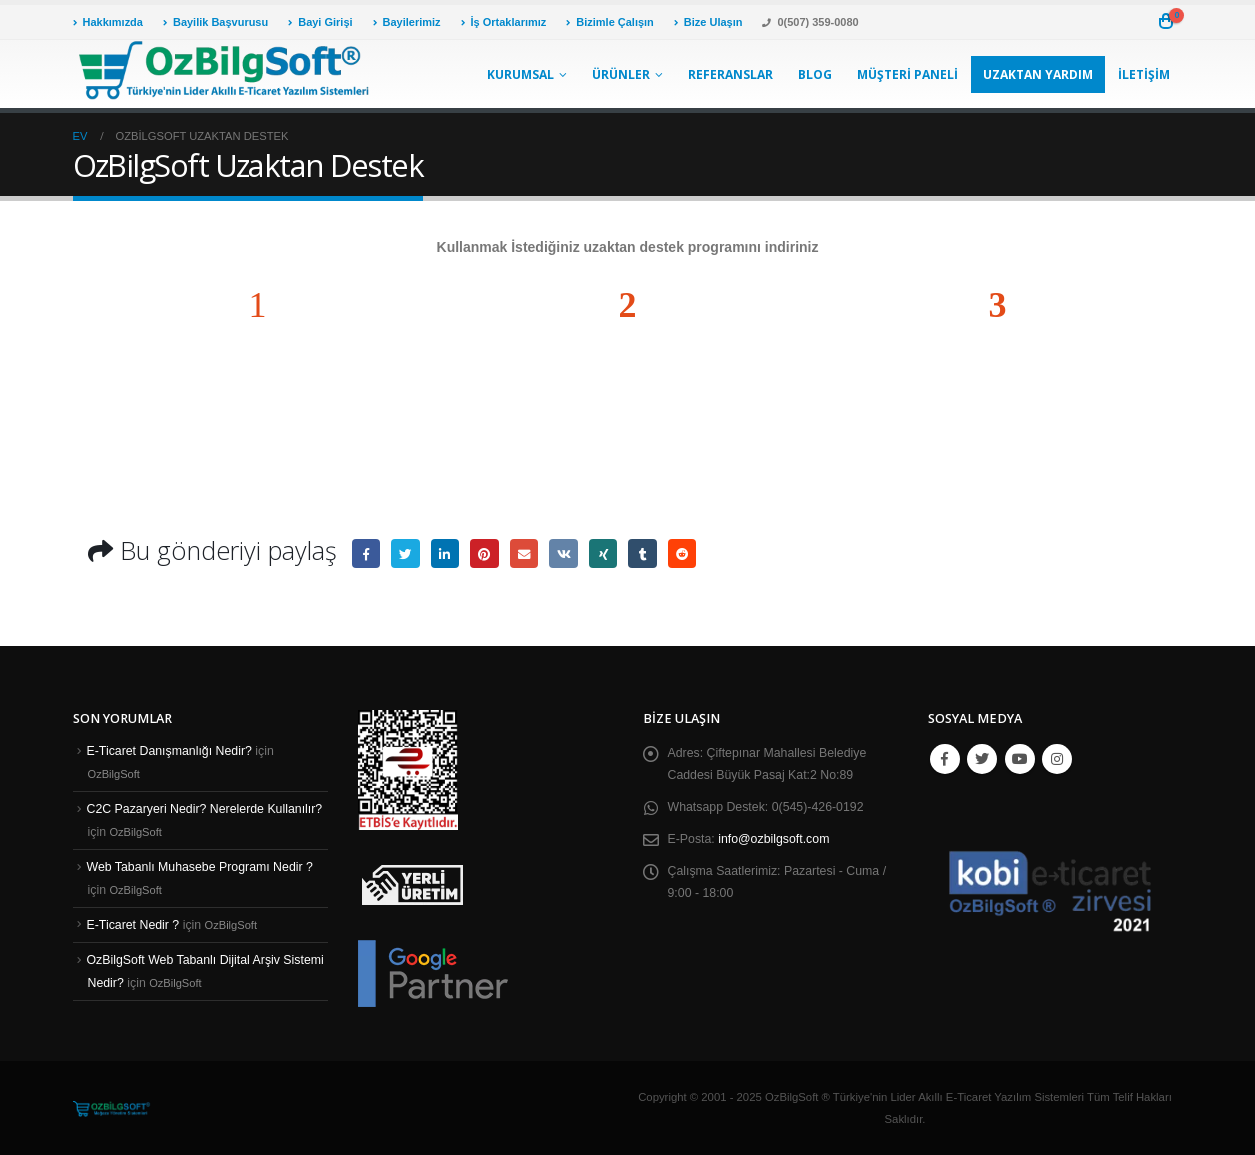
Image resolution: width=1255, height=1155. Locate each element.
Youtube (1020, 759)
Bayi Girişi (320, 22)
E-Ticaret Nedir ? (134, 924)
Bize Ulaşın (708, 22)
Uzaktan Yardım (1038, 74)
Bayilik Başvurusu (215, 22)
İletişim (1144, 74)
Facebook (366, 553)
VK (568, 553)
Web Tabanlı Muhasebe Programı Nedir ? (202, 867)
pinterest (487, 553)
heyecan (406, 553)
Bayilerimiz (407, 22)
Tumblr (649, 553)
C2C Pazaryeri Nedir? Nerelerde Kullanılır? (207, 809)
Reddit (689, 553)
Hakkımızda (108, 22)
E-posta (527, 553)
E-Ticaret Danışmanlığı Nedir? (171, 751)
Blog (815, 74)
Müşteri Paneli (907, 74)
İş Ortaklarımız (504, 22)
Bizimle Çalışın (610, 22)
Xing (608, 553)
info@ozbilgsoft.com (776, 839)
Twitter (982, 759)
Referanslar (730, 74)
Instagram (1057, 759)
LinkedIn (446, 553)
